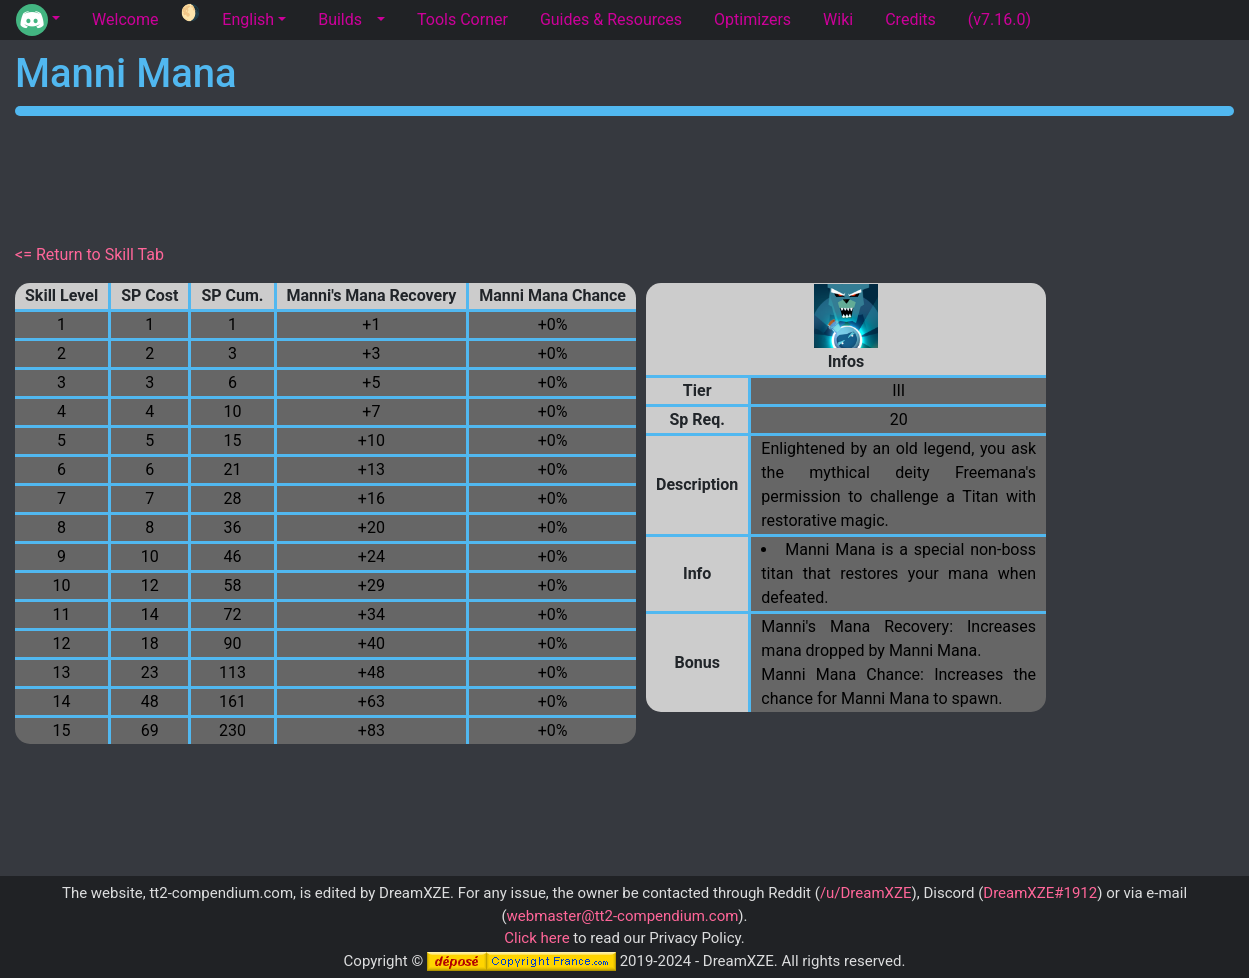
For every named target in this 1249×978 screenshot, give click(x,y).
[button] (38, 20)
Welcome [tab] (125, 19)
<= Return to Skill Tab (89, 254)
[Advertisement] (625, 176)
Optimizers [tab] (752, 19)
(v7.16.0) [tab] (999, 19)
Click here (536, 938)
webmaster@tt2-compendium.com (623, 916)
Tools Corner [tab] (462, 19)
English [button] (248, 19)
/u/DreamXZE (866, 893)
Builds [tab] (340, 19)
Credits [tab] (910, 19)
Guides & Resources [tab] (611, 19)
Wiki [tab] (838, 19)
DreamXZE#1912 (1040, 893)
